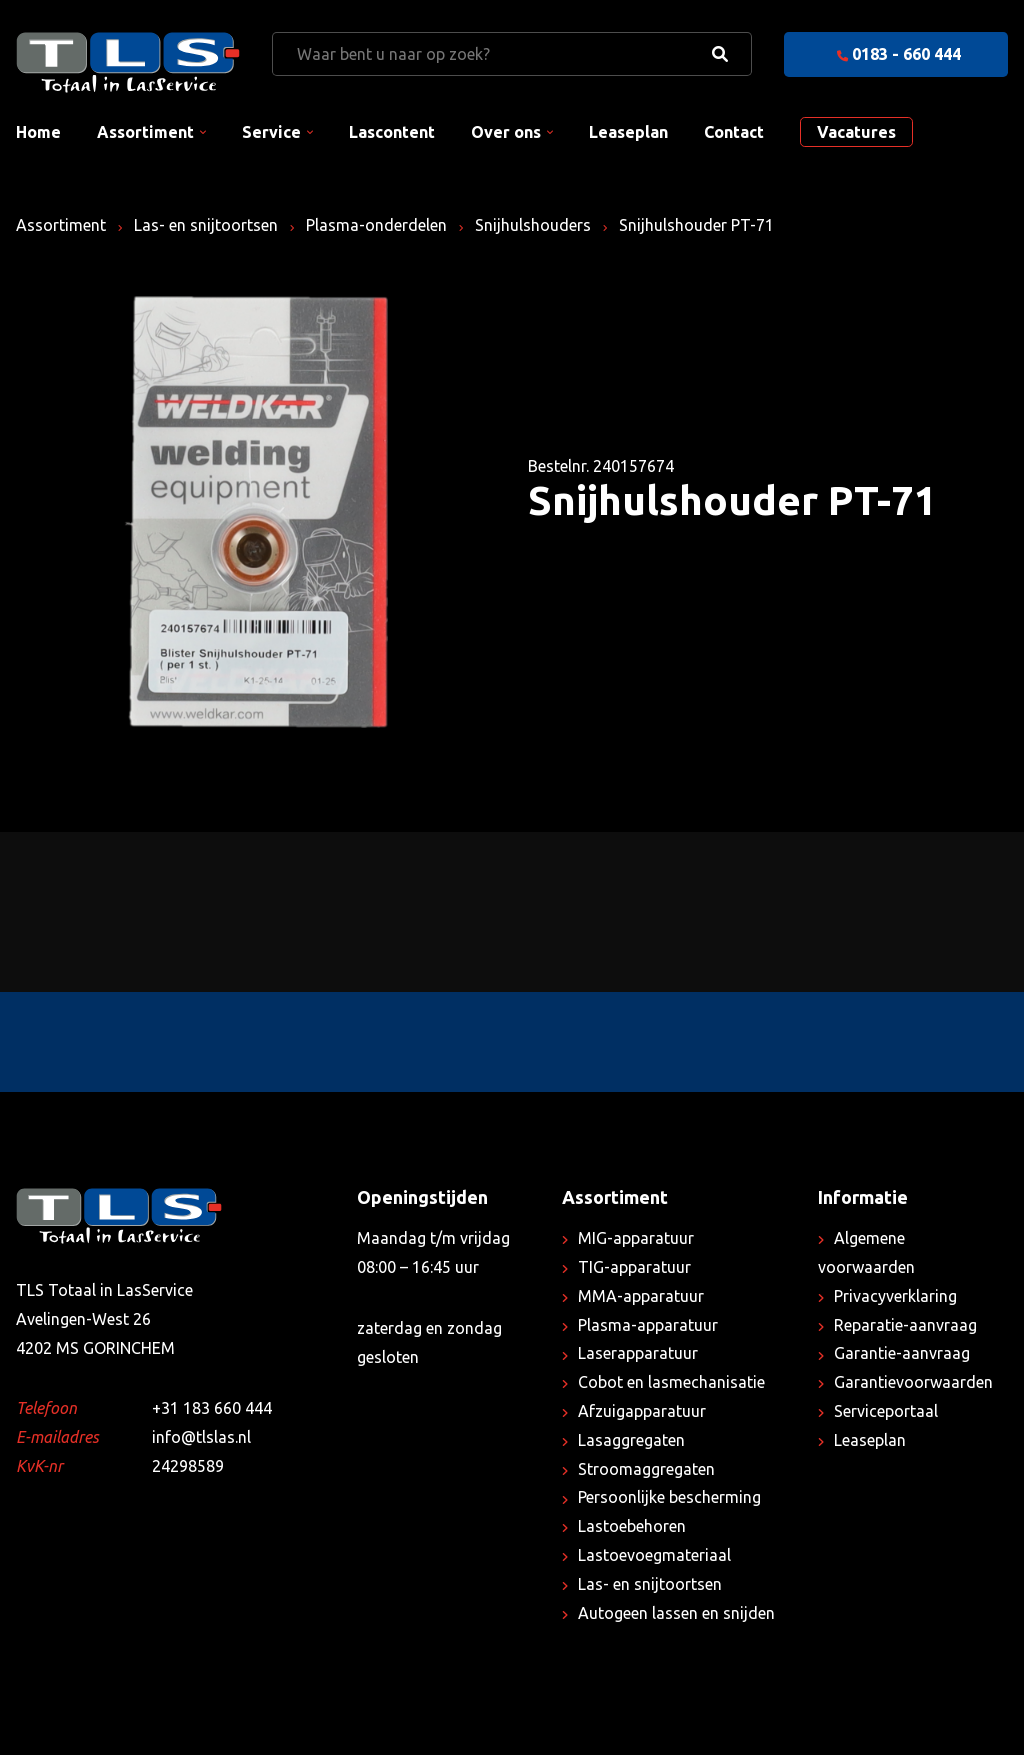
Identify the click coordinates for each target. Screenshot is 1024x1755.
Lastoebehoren (632, 1526)
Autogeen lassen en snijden (676, 1613)
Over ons (506, 132)
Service (271, 132)
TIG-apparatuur (634, 1267)
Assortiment (145, 132)
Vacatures (856, 132)
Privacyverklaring (895, 1296)
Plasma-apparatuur (648, 1325)
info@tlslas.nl (201, 1437)
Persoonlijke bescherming (669, 1497)
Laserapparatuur (638, 1353)
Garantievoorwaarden (913, 1382)
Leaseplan (628, 132)
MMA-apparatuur (641, 1296)
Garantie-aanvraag (902, 1353)
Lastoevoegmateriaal (654, 1555)
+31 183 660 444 (212, 1408)
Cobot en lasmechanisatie (671, 1382)
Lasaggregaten (631, 1440)
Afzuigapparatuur (642, 1411)
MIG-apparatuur (636, 1238)
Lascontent (392, 132)
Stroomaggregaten (646, 1469)
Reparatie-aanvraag (905, 1325)
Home (38, 132)
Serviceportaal (886, 1411)
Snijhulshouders (533, 225)
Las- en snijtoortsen (206, 225)
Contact (734, 132)
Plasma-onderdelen (376, 225)
